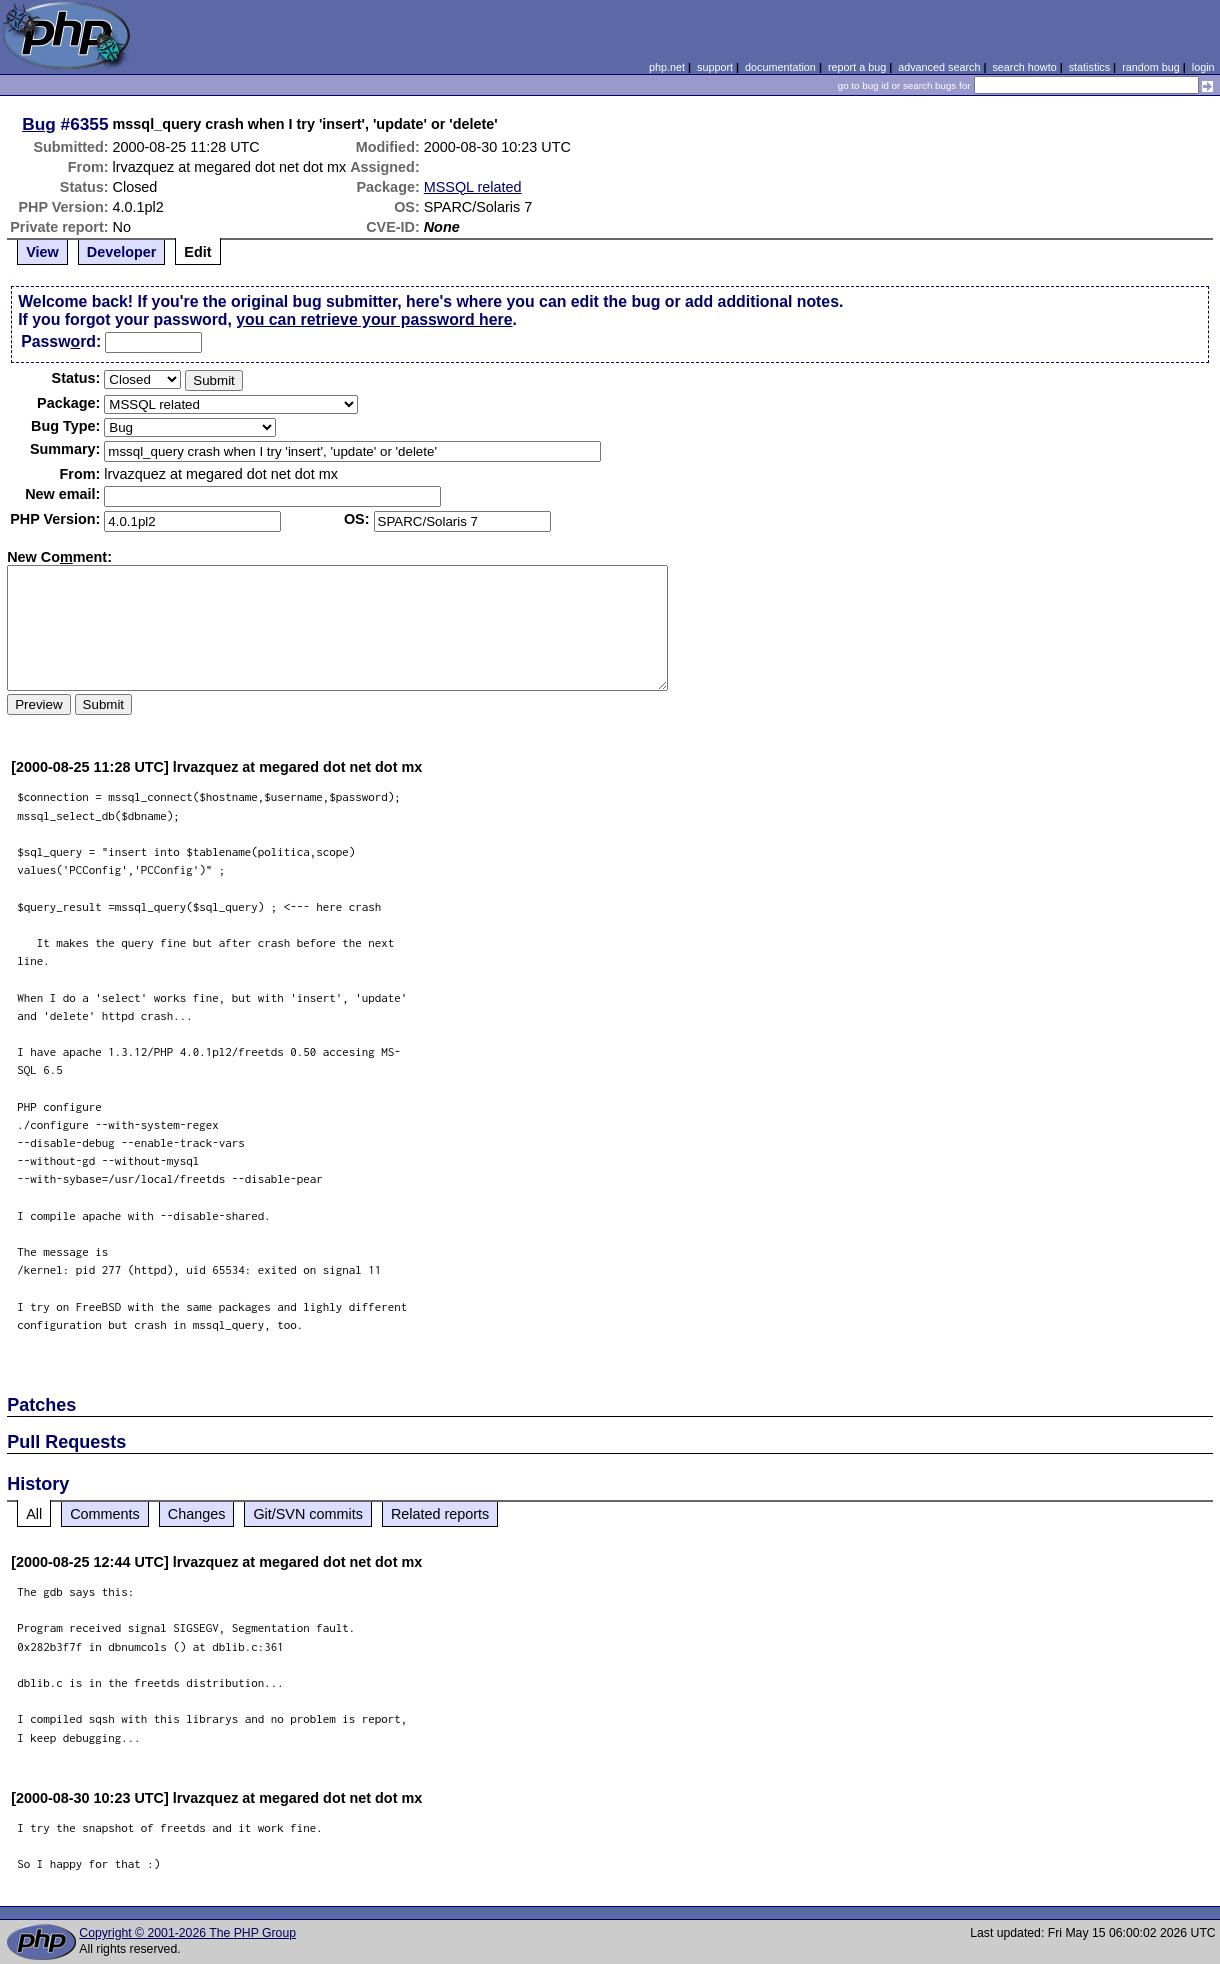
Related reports (440, 1514)
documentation (780, 67)
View (42, 252)
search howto (1024, 67)
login (1203, 67)
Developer (122, 252)
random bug (1151, 67)
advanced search (939, 67)
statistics (1089, 67)
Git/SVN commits (308, 1514)
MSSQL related (473, 187)
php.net (667, 67)
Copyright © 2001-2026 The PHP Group (187, 1933)
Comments (105, 1514)
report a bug (857, 67)
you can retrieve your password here (374, 319)
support (715, 67)
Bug (39, 124)
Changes (197, 1514)
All (34, 1514)
